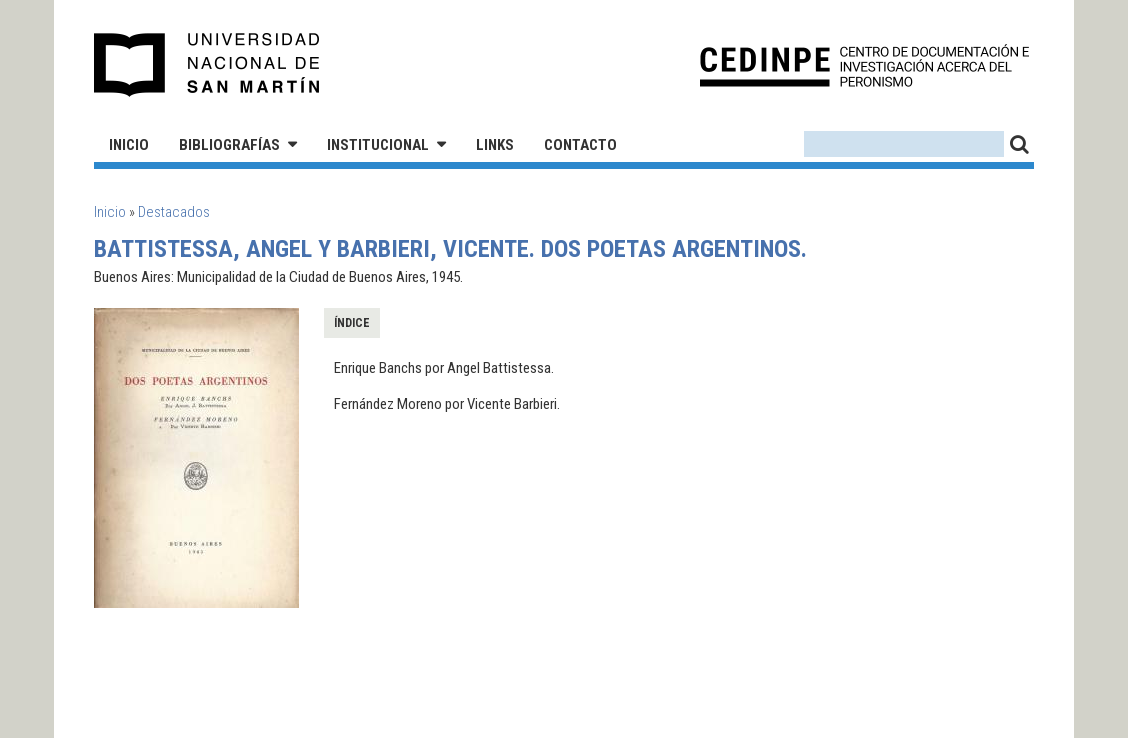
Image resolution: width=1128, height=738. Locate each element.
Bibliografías (229, 145)
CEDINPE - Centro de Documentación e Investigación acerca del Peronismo (864, 65)
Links (495, 145)
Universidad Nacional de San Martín (207, 65)
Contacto (580, 145)
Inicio (129, 145)
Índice (352, 323)
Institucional (378, 145)
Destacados (174, 212)
